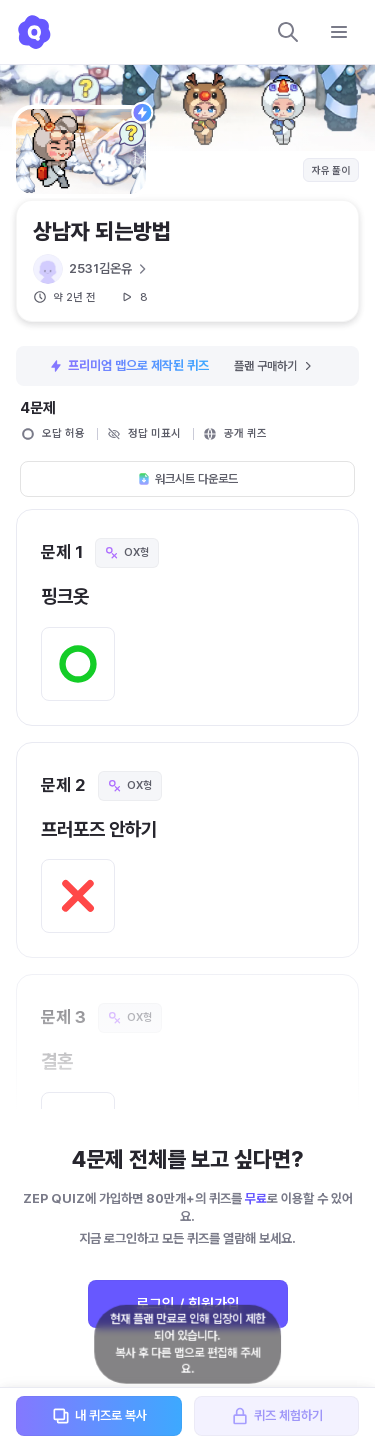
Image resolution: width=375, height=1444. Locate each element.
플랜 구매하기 (274, 366)
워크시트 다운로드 (187, 479)
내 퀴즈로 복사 (99, 1416)
